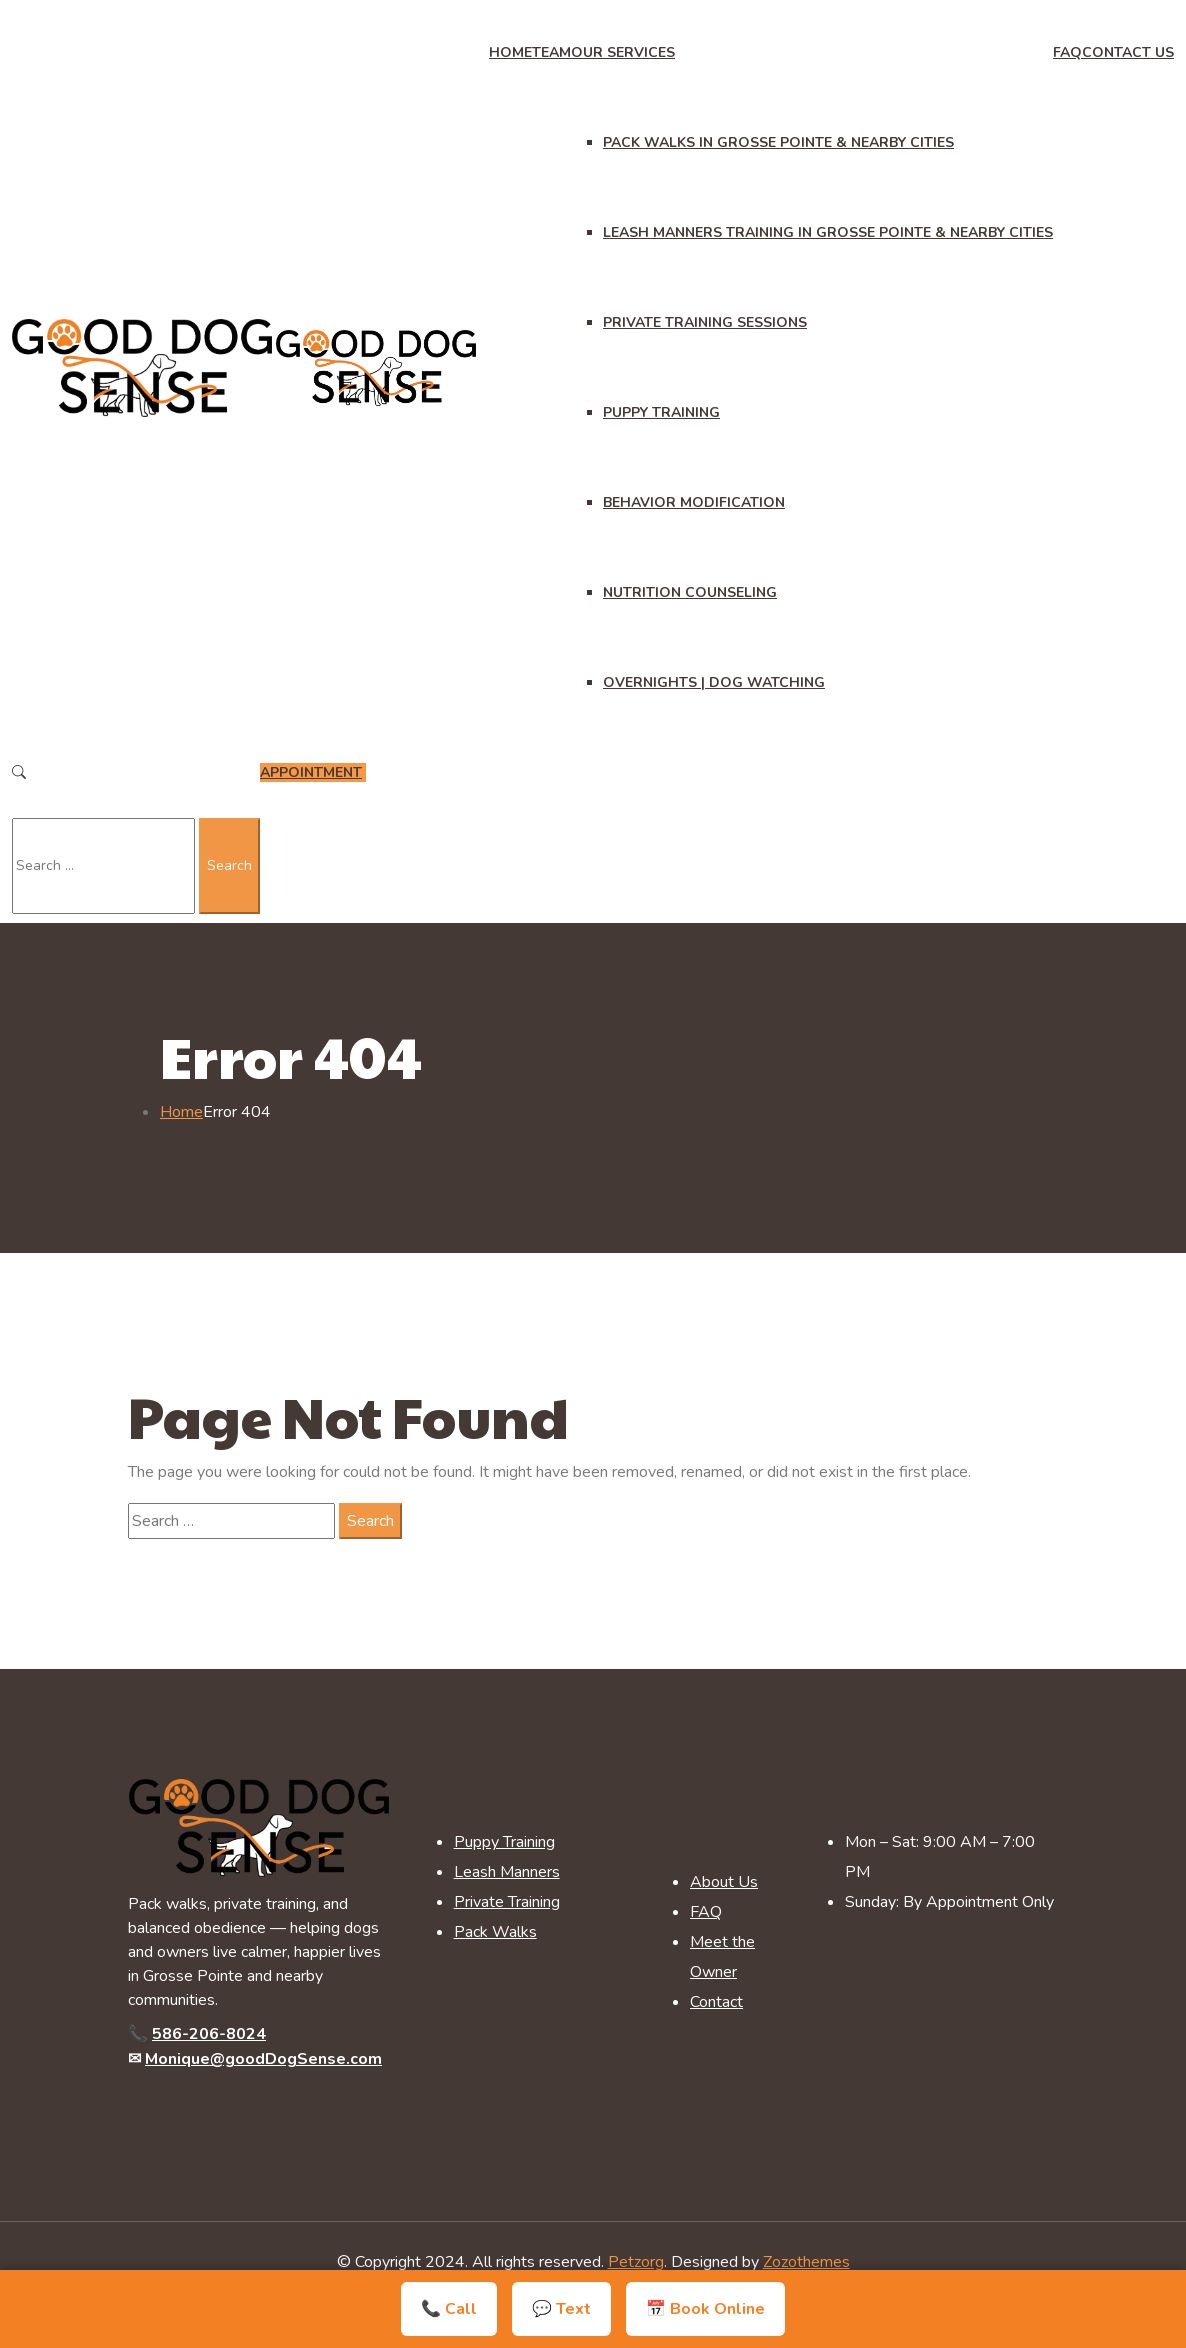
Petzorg (636, 2262)
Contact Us (1128, 52)
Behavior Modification (694, 502)
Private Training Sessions (705, 322)
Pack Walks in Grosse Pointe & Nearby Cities (778, 142)
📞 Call (449, 2309)
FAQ (1067, 52)
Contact (716, 2002)
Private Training (507, 1902)
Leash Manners (507, 1872)
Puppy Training (661, 412)
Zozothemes (806, 2262)
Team (551, 52)
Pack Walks (495, 1932)
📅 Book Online (705, 2309)
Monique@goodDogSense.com (263, 2059)
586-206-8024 (209, 2034)
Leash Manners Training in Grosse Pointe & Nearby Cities (828, 232)
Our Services (623, 52)
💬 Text (561, 2309)
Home (510, 52)
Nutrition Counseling (690, 592)
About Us (724, 1882)
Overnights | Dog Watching (714, 682)
